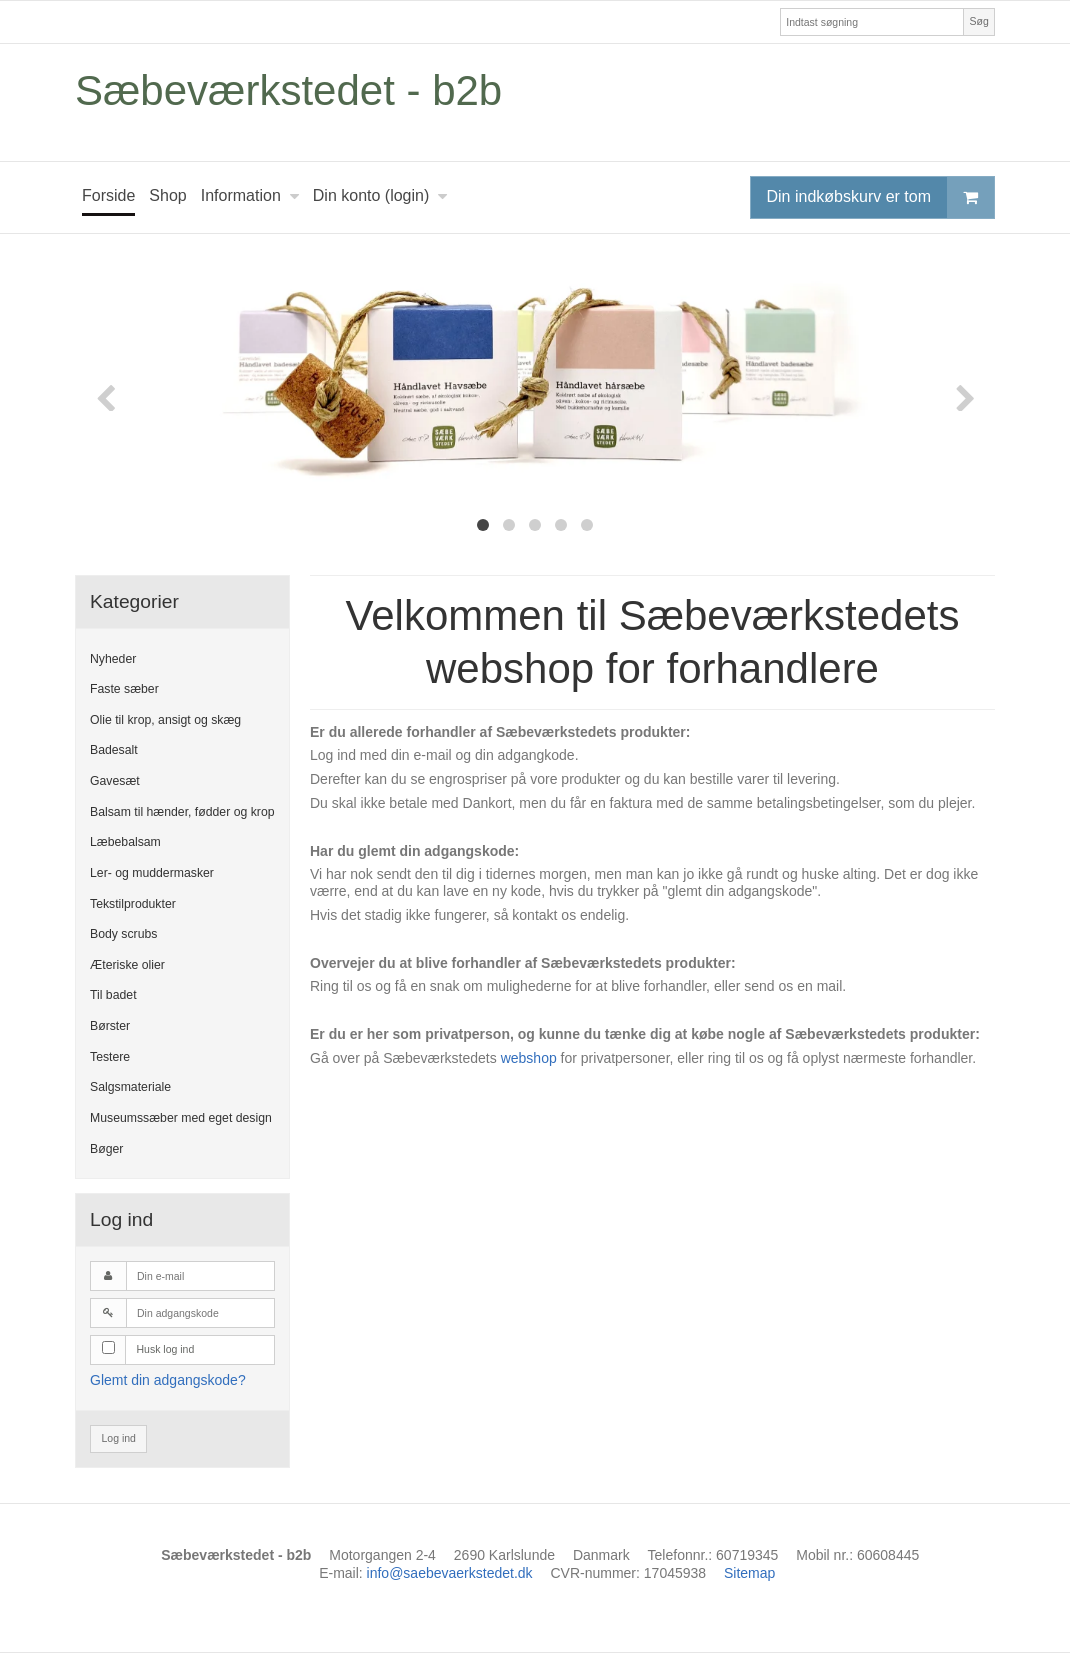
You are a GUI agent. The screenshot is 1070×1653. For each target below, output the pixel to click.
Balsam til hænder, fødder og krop (182, 812)
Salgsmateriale (130, 1087)
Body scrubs (123, 934)
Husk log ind (166, 1349)
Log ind (119, 1438)
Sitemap (749, 1573)
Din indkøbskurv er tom (881, 197)
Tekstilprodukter (133, 904)
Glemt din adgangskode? (168, 1380)
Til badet (113, 995)
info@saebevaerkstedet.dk (450, 1573)
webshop (529, 1058)
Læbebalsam (125, 842)
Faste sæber (124, 689)
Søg (978, 21)
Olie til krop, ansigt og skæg (165, 720)
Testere (110, 1057)
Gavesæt (115, 781)
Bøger (106, 1149)
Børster (110, 1026)
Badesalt (114, 750)
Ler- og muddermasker (152, 873)
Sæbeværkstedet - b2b (288, 90)
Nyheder (113, 659)
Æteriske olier (127, 965)
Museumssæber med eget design (181, 1118)
